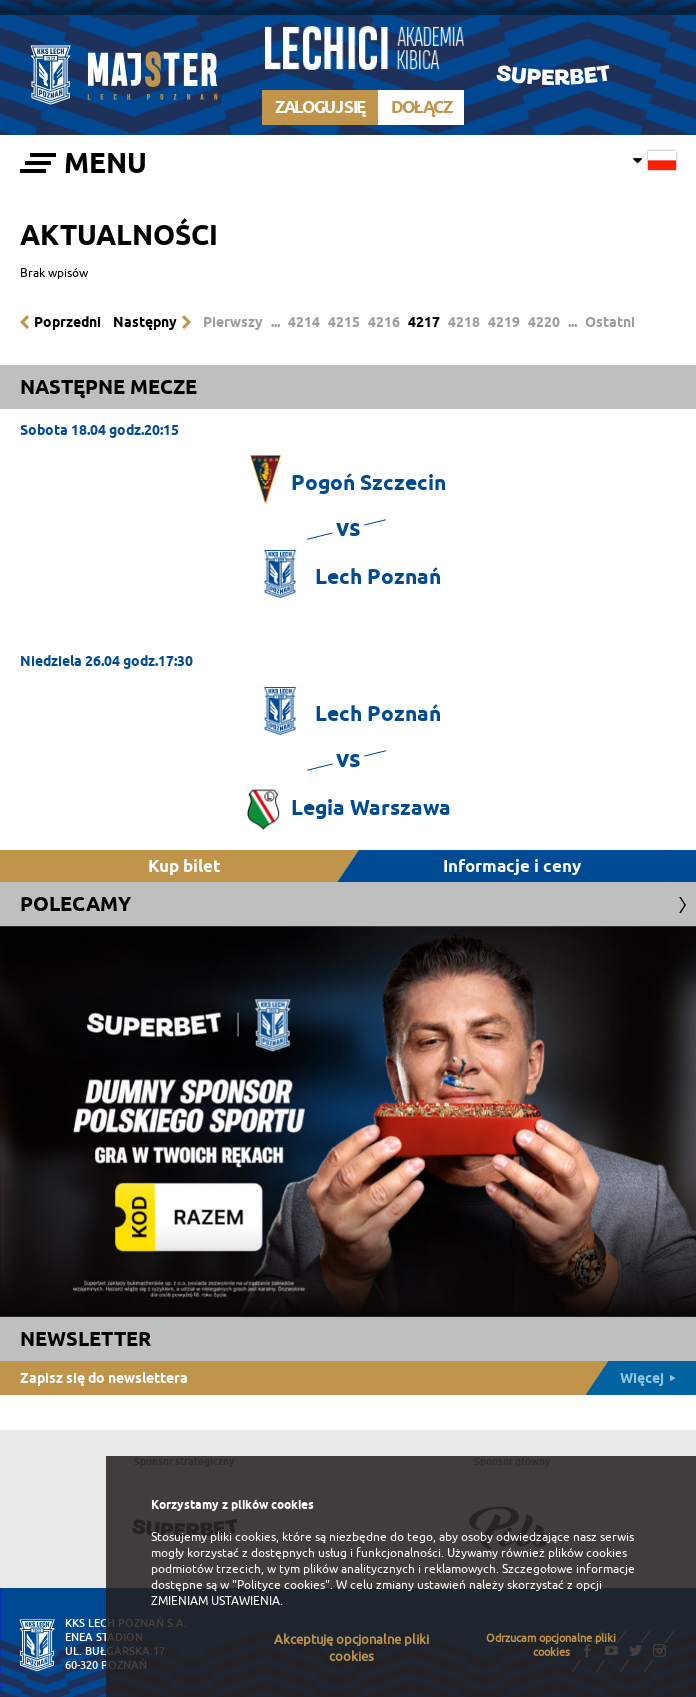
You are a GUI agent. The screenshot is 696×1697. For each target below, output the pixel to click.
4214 (304, 322)
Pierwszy (233, 322)
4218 (464, 322)
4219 (504, 322)
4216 (384, 322)
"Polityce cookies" (281, 1585)
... (275, 322)
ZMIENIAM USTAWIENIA (215, 1601)
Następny (145, 322)
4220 (544, 322)
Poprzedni (67, 322)
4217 (424, 322)
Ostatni (610, 322)
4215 (344, 322)
